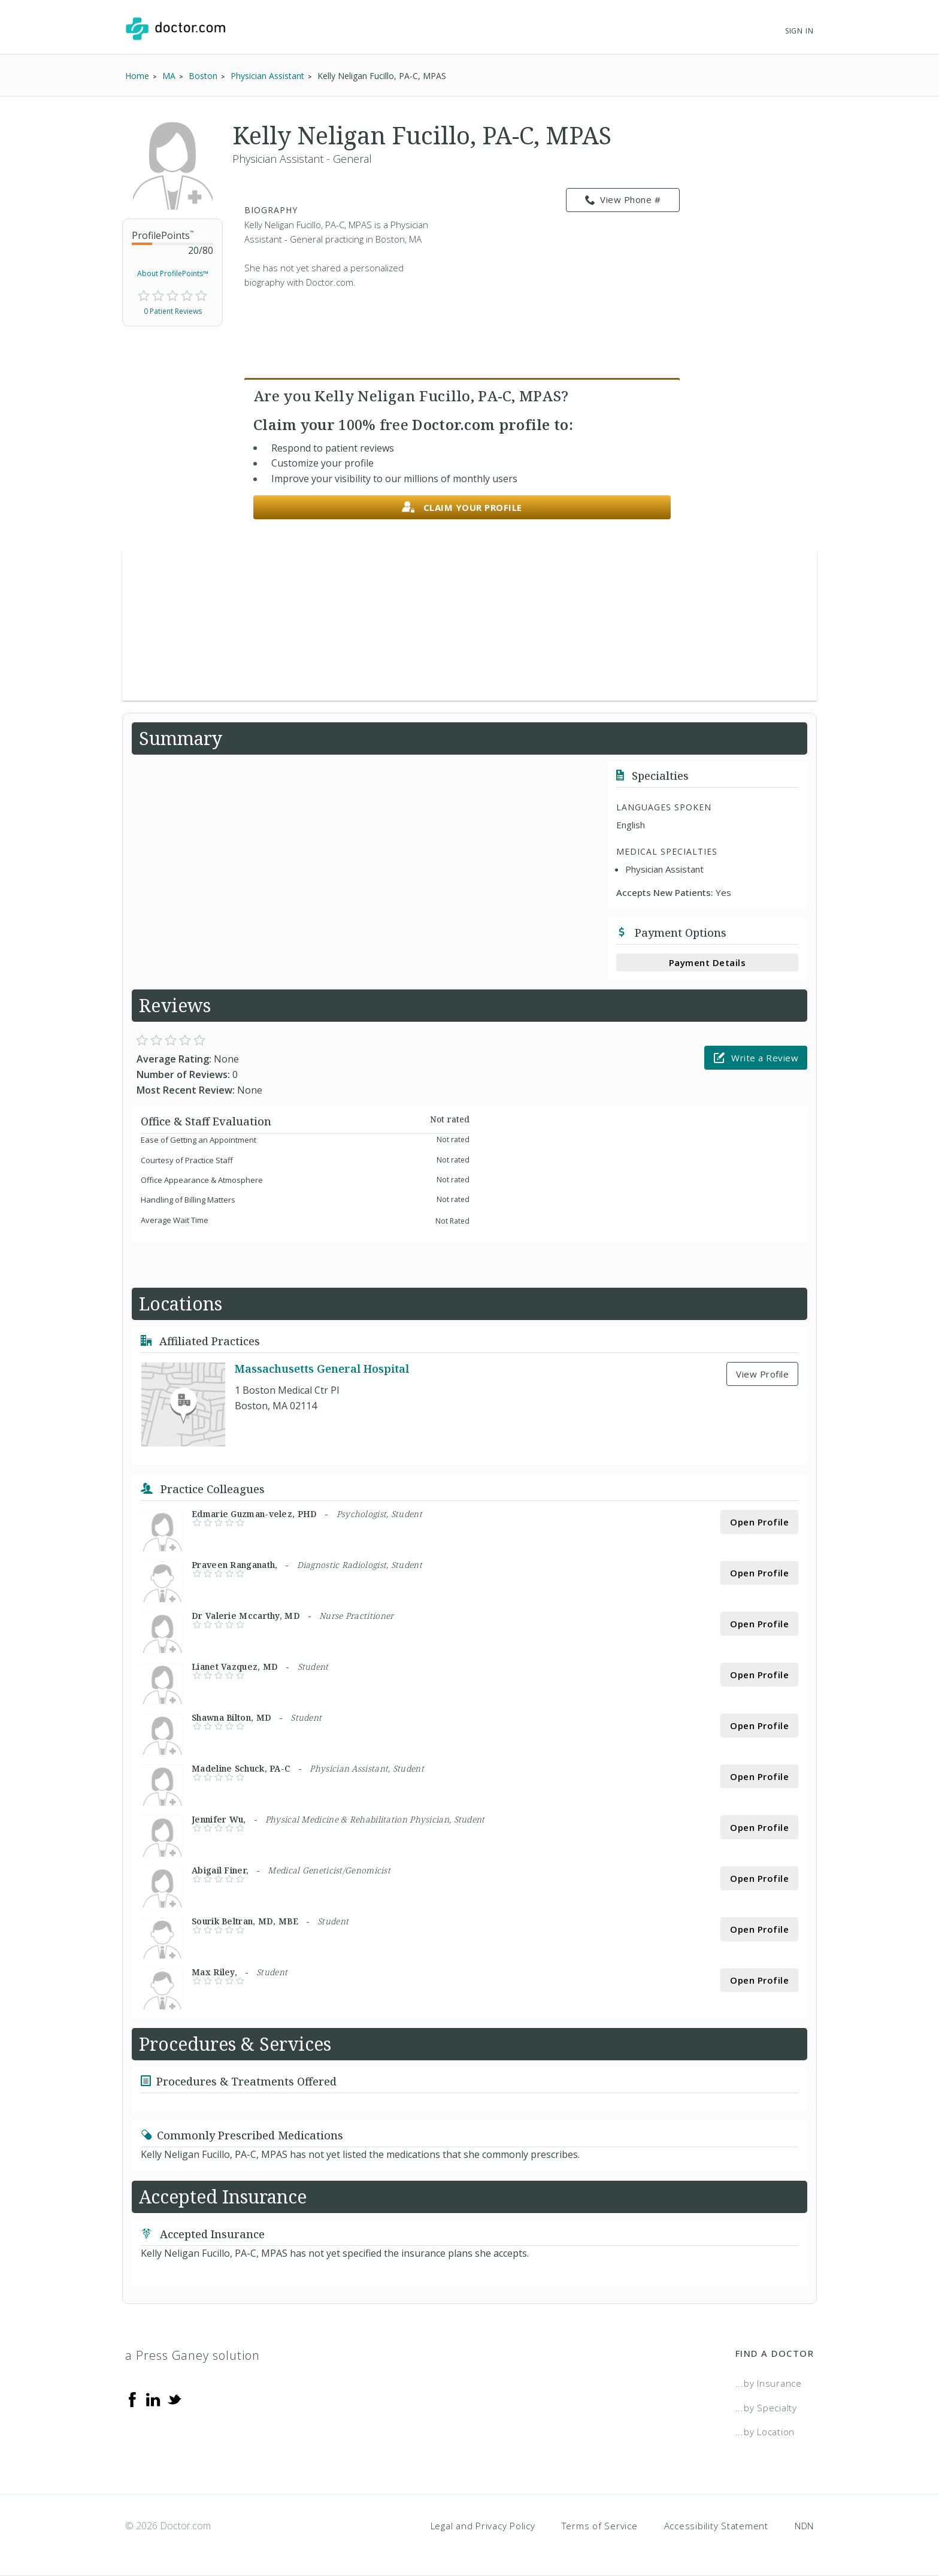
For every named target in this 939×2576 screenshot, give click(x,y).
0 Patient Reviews (173, 311)
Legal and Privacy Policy (483, 2526)
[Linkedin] (153, 2398)
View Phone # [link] (623, 200)
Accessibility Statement (716, 2526)
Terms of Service (600, 2526)
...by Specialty (766, 2408)
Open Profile (759, 1522)
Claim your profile (462, 507)
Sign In (799, 31)
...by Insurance (768, 2383)
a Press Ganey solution (192, 2355)
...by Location (765, 2432)
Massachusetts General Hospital (322, 1368)
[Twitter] (174, 2398)
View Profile (762, 1374)
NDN (804, 2526)
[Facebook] (132, 2398)
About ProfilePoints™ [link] (172, 273)
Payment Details (707, 962)
